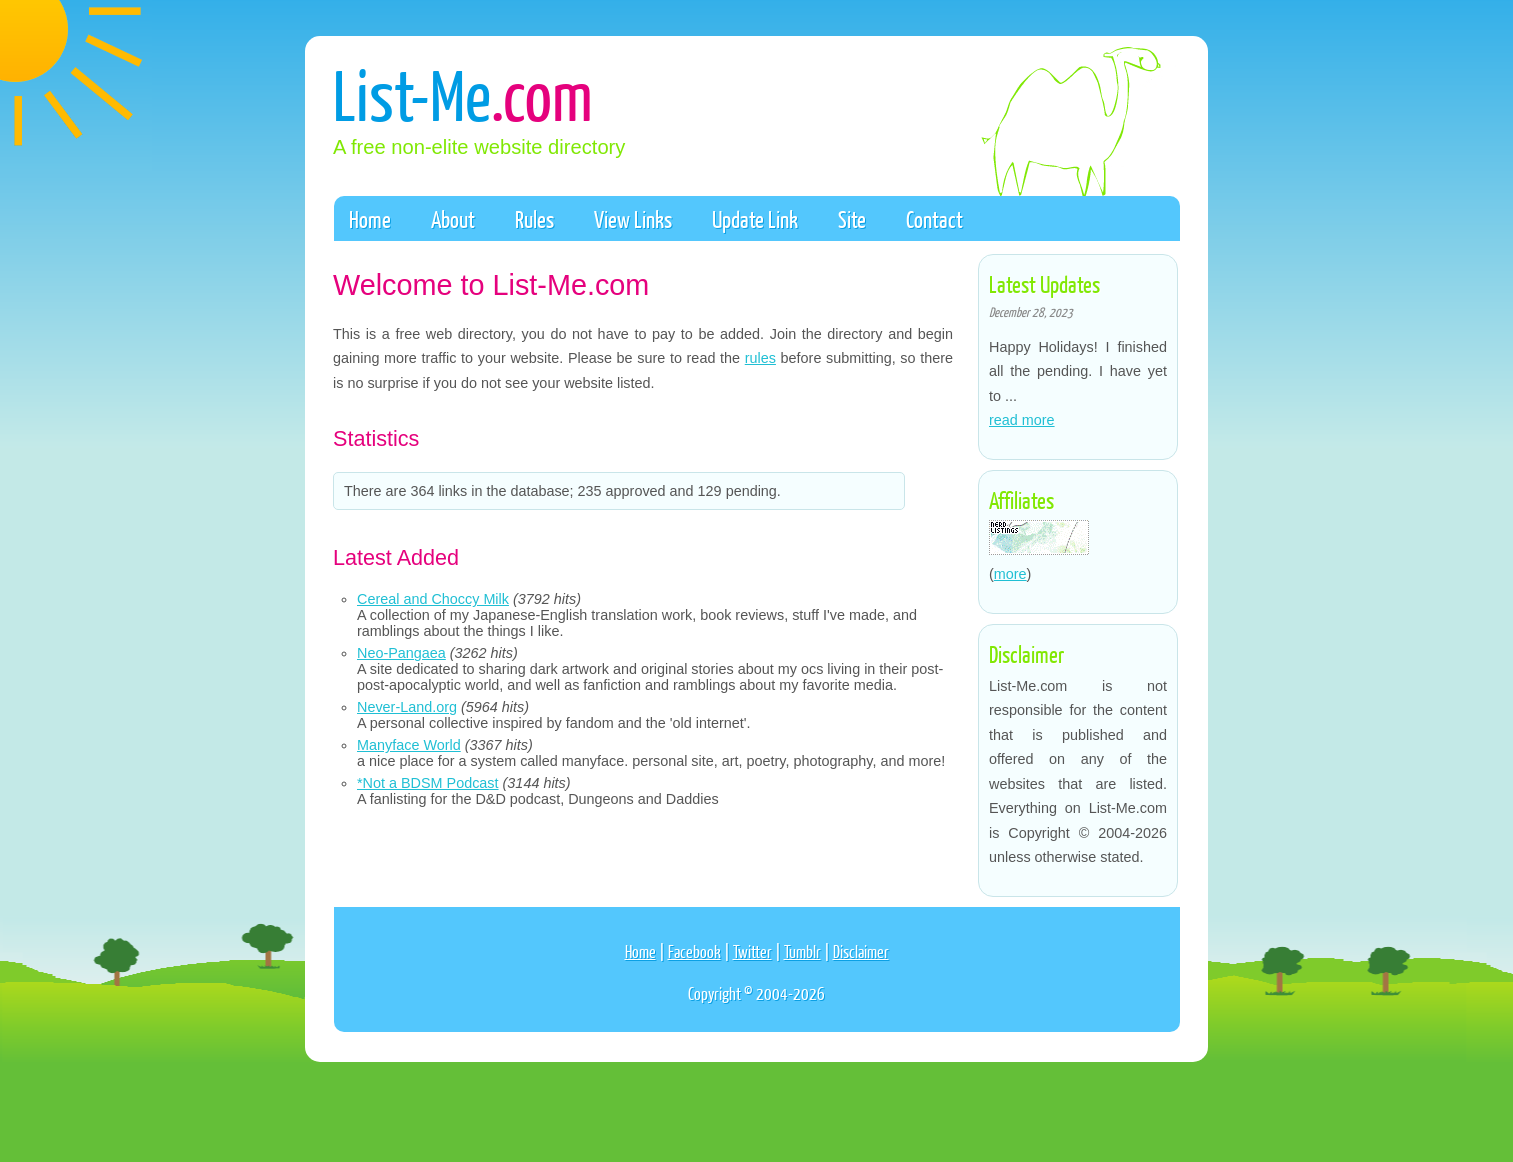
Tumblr (802, 951)
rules (760, 358)
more (1010, 574)
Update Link (755, 219)
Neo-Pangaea (401, 653)
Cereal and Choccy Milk (433, 599)
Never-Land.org (407, 707)
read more (1022, 420)
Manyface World (409, 745)
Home (370, 219)
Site (852, 219)
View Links (633, 219)
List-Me (463, 93)
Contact (934, 219)
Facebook (694, 951)
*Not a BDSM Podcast (428, 783)
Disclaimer (861, 951)
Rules (534, 219)
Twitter (752, 951)
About (453, 219)
